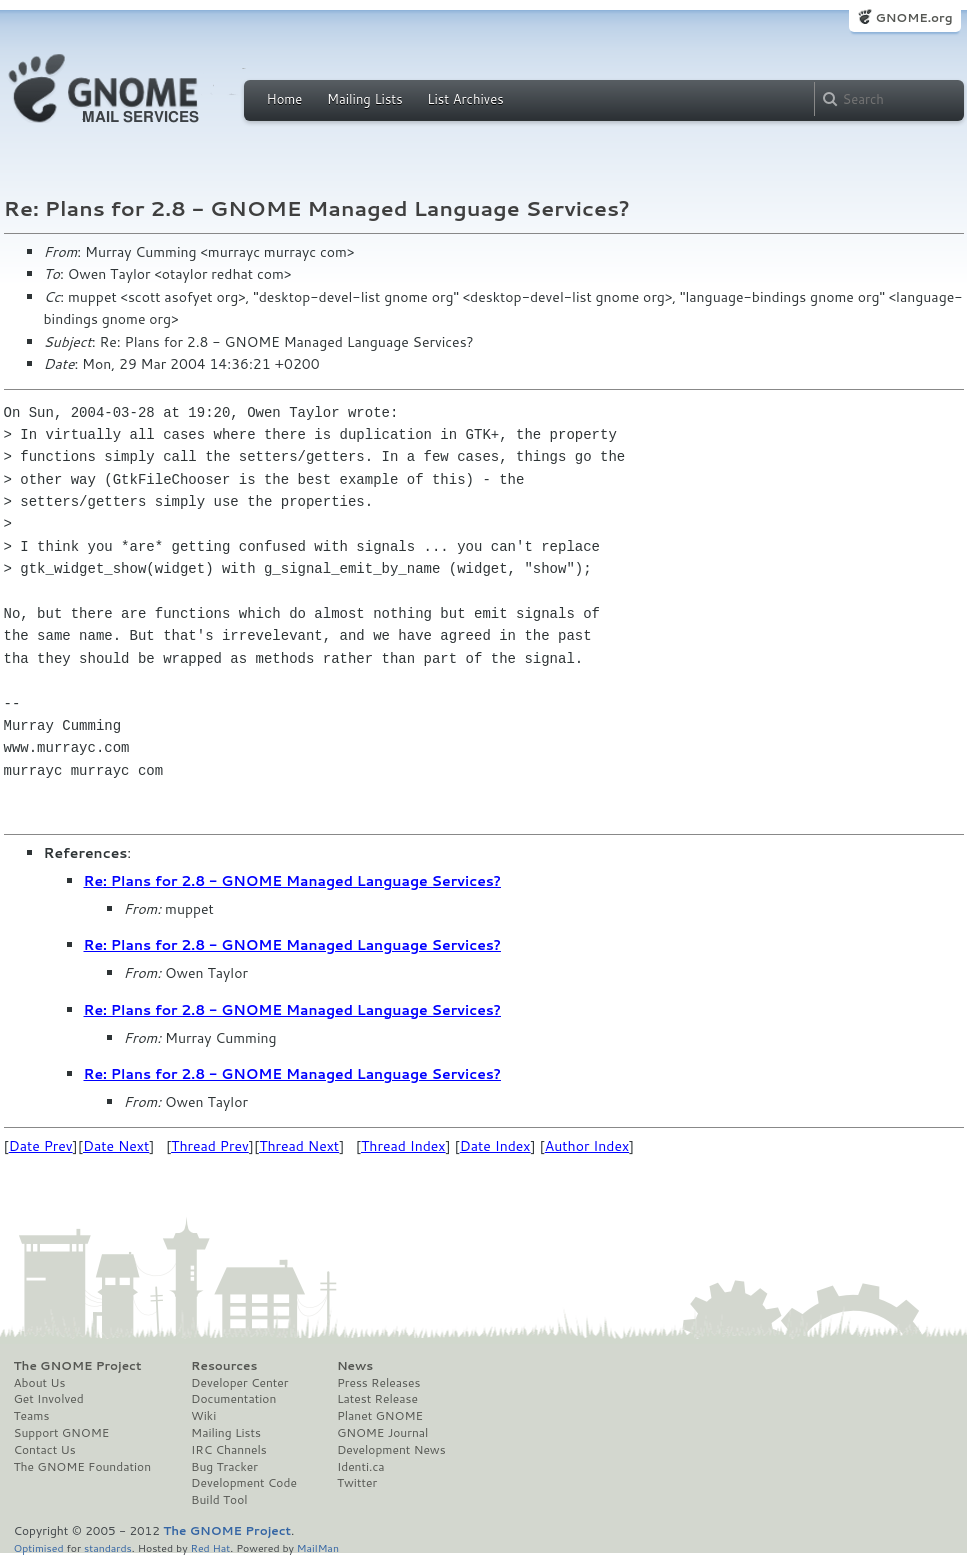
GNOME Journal (383, 1433)
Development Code (244, 1483)
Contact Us (45, 1450)
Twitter (357, 1483)
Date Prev (41, 1146)
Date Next (116, 1146)
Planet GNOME (380, 1416)
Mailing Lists (365, 99)
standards (108, 1547)
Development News (391, 1450)
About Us (40, 1383)
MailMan (318, 1547)
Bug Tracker (224, 1467)
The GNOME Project (78, 1366)
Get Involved (49, 1399)
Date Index (495, 1146)
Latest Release (377, 1399)
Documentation (233, 1399)
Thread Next (299, 1146)
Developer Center (239, 1383)
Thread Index (403, 1146)
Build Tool (219, 1500)
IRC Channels (229, 1450)
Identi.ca (361, 1467)
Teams (32, 1416)
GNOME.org (913, 17)
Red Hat (210, 1547)
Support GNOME (62, 1433)
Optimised (39, 1547)
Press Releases (378, 1383)
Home (285, 99)
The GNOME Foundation (83, 1467)
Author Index (587, 1146)
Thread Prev (210, 1146)
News (355, 1366)
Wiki (203, 1416)
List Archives (465, 99)
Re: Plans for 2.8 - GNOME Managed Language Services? (293, 881)
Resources (224, 1366)
